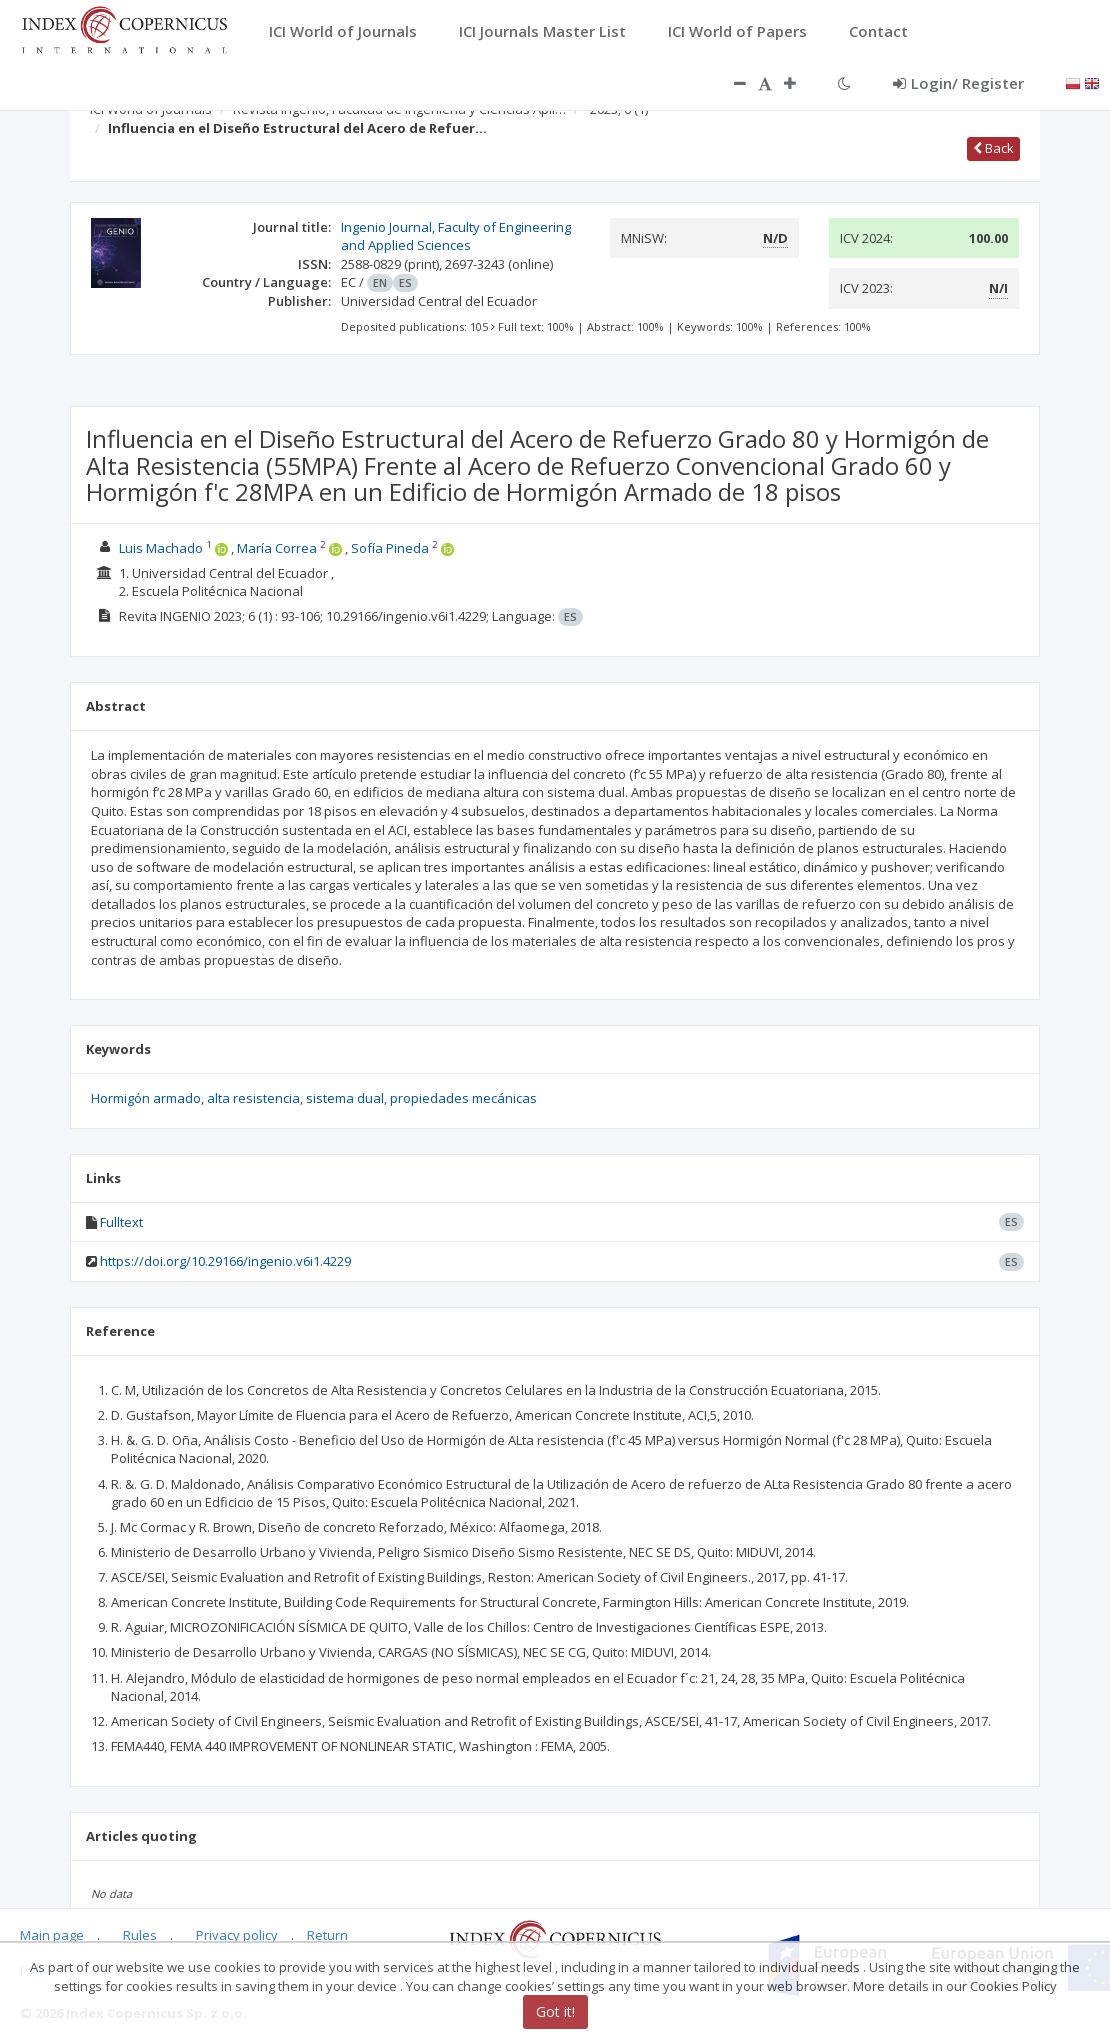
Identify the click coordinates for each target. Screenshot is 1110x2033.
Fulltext (121, 1222)
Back (993, 148)
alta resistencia (253, 1098)
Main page (52, 1936)
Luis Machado (161, 548)
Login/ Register (958, 83)
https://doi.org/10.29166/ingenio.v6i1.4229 (225, 1261)
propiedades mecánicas (463, 1098)
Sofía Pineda (390, 548)
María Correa (277, 548)
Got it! (555, 2011)
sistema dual (345, 1098)
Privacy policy (237, 1936)
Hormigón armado (146, 1098)
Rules (140, 1936)
